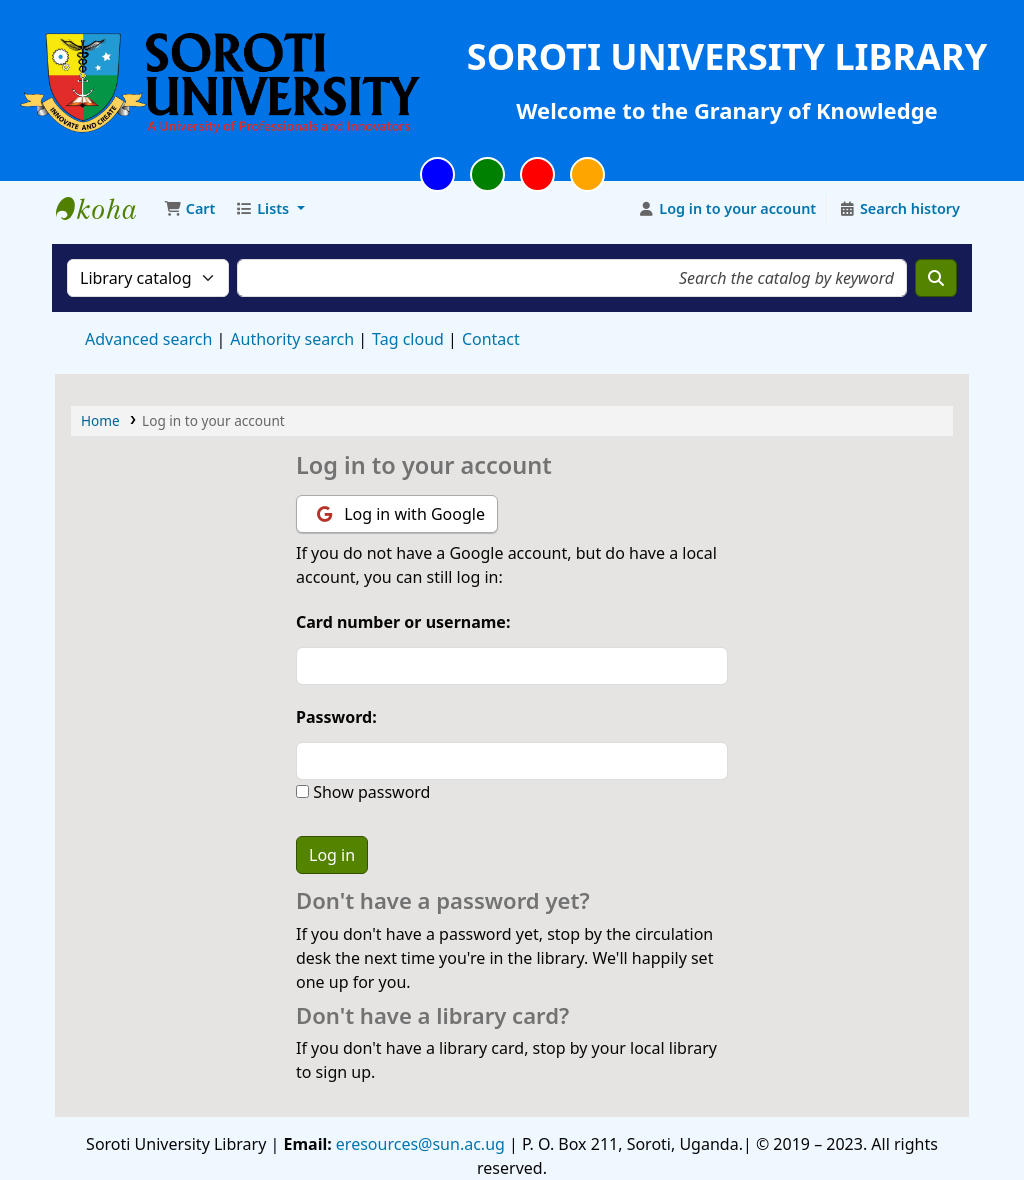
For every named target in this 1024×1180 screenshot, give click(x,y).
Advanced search (148, 339)
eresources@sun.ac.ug (418, 1144)
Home (100, 420)
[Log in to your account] (727, 209)
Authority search (292, 339)
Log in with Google (401, 514)
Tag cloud (408, 339)
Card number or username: (403, 622)
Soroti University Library (106, 209)
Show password (369, 792)
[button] (189, 209)
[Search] (936, 278)
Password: (336, 717)
